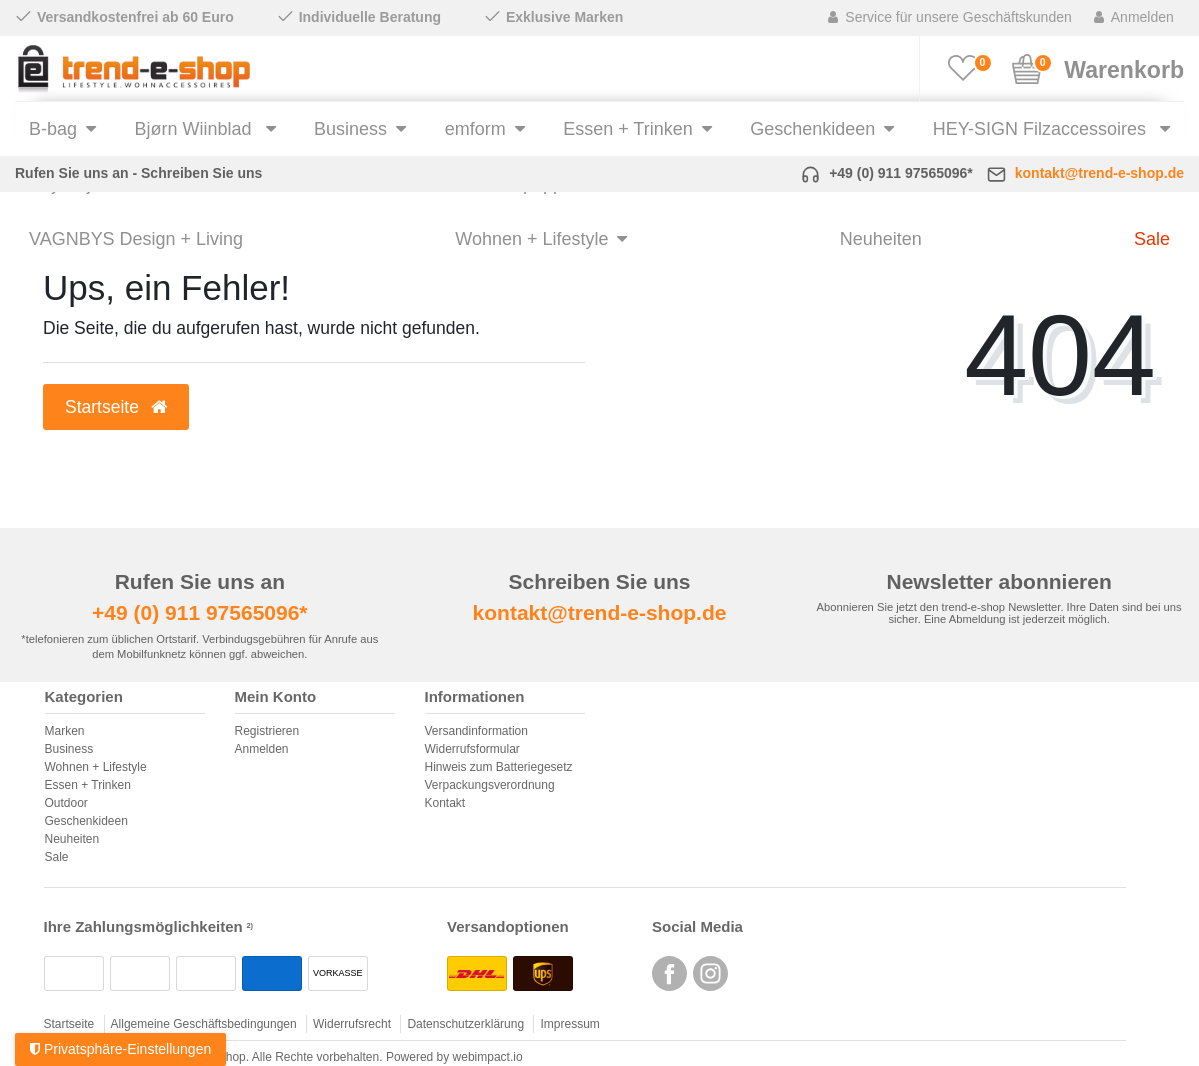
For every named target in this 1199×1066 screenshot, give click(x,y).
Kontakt (445, 803)
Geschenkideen (812, 129)
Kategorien (84, 697)
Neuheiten (881, 239)
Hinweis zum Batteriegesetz (499, 767)
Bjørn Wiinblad (196, 129)
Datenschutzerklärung (465, 1024)
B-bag (53, 129)
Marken (65, 731)
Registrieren (267, 731)
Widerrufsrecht (352, 1024)
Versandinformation (476, 731)
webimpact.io (488, 1057)
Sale (1152, 239)
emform (475, 129)
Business (350, 129)
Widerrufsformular (472, 749)
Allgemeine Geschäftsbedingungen (204, 1024)
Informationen (475, 697)
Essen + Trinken (627, 129)
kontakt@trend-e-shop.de (1099, 173)
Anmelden (262, 749)
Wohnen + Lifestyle (531, 239)
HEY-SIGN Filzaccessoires (1042, 129)
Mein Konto (276, 697)
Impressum (569, 1024)
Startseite (69, 1024)
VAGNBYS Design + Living (136, 239)
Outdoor (66, 803)
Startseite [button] (116, 407)
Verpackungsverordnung (490, 785)
